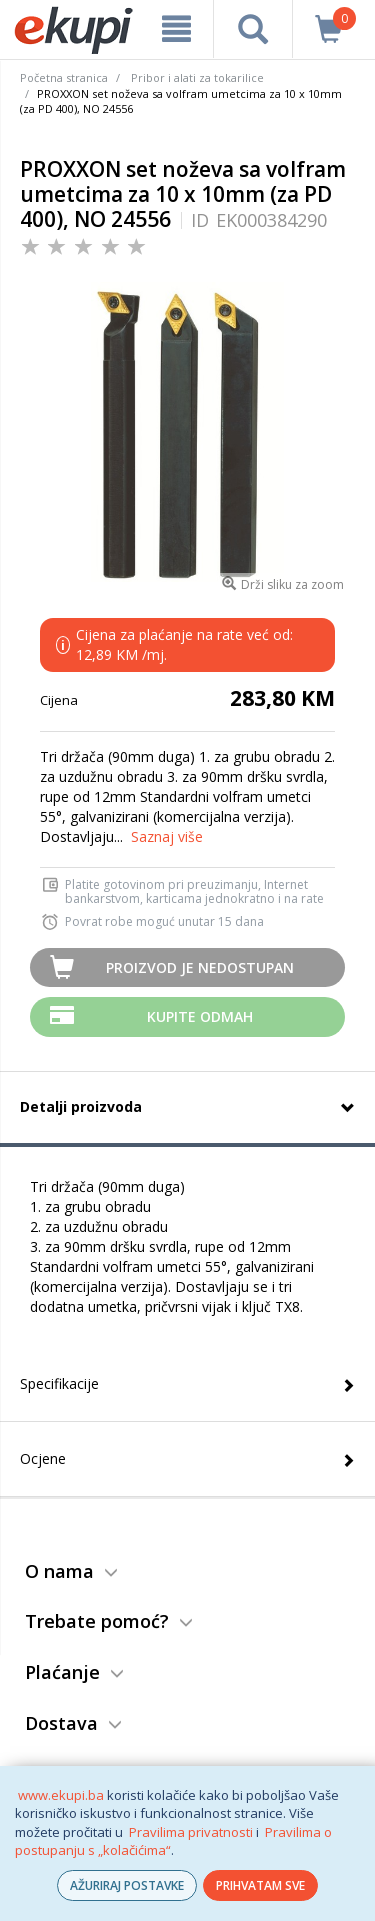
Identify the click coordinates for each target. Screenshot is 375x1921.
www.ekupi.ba (61, 1795)
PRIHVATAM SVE (260, 1885)
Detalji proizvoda (81, 1106)
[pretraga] (252, 29)
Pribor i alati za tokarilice (197, 77)
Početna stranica (64, 77)
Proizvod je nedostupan (200, 967)
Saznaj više (167, 836)
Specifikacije (59, 1383)
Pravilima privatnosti (191, 1832)
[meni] (176, 29)
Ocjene (43, 1458)
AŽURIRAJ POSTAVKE (127, 1885)
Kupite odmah (200, 1016)
